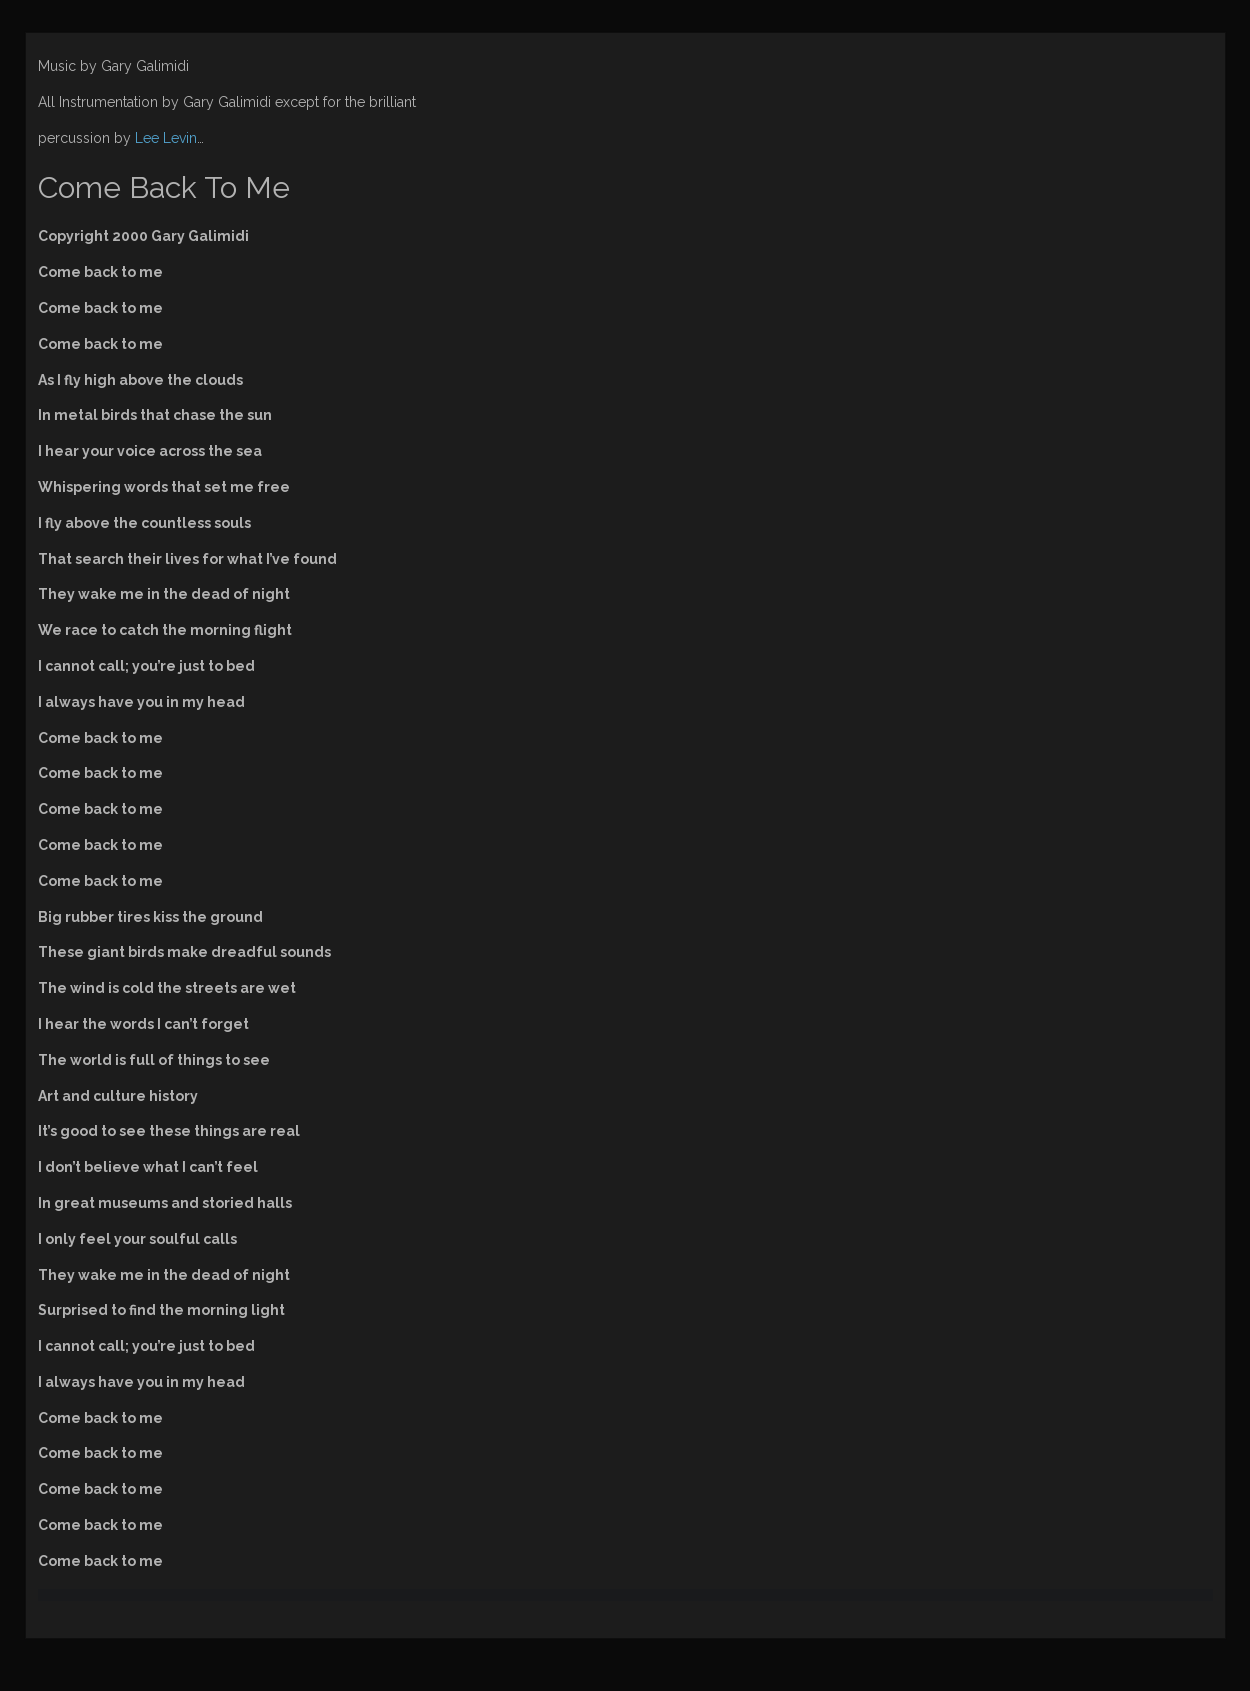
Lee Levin (166, 138)
